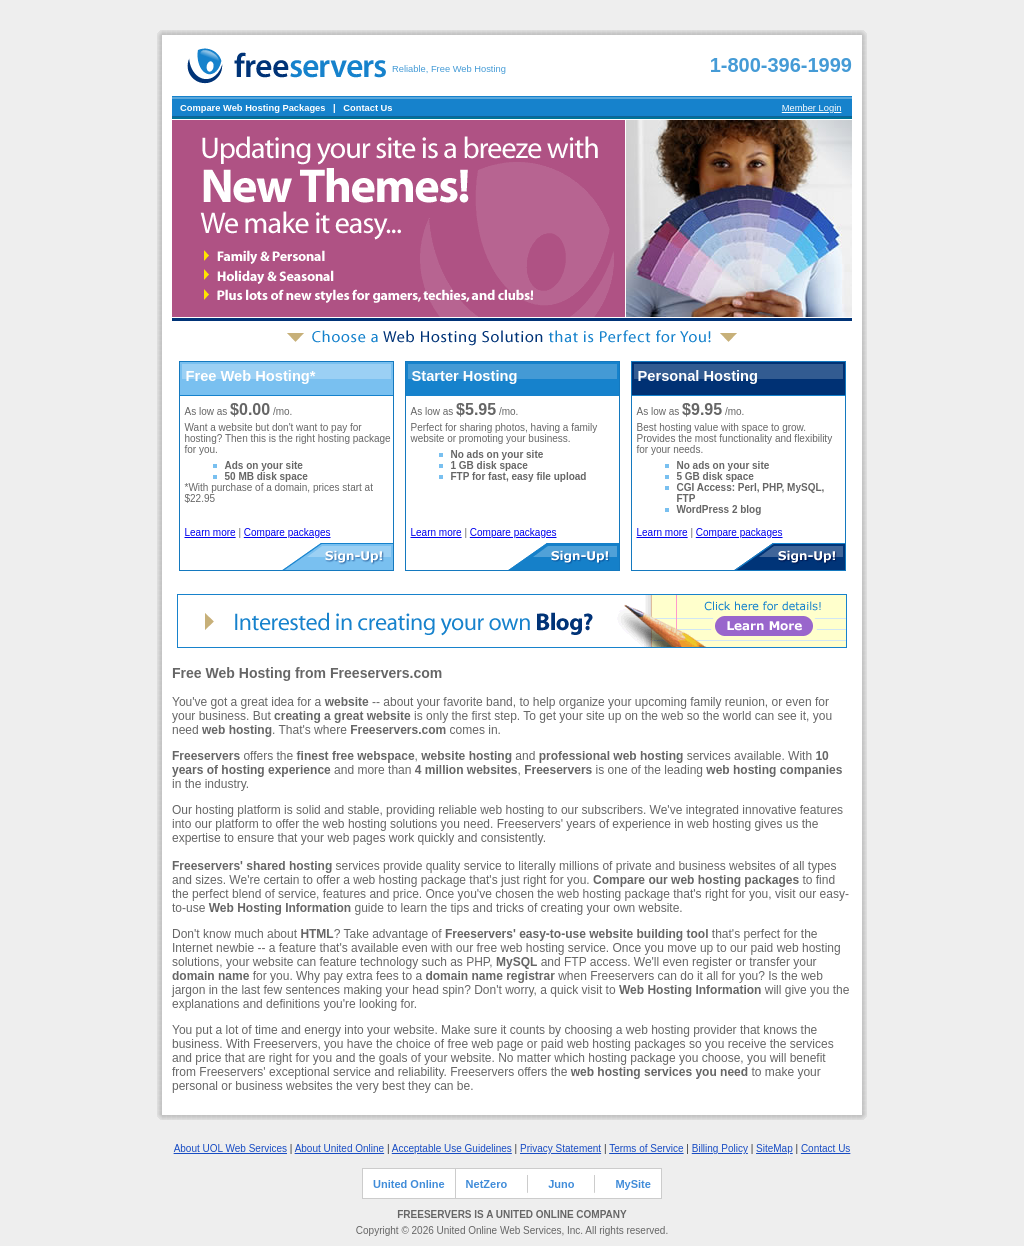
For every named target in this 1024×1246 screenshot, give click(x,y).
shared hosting (289, 866)
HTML (316, 934)
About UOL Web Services (230, 1148)
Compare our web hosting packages (696, 880)
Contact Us (367, 108)
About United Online (340, 1148)
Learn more (210, 532)
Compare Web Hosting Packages (253, 108)
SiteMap (774, 1148)
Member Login (812, 108)
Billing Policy (720, 1148)
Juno (561, 1184)
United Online (409, 1184)
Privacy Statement (560, 1148)
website (347, 702)
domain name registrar (489, 976)
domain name (210, 976)
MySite (632, 1184)
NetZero (487, 1184)
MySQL (516, 962)
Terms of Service (646, 1148)
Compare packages (287, 532)
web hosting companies (774, 770)
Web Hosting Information (280, 908)
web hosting (237, 730)
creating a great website (342, 716)
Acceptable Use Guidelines (452, 1148)
